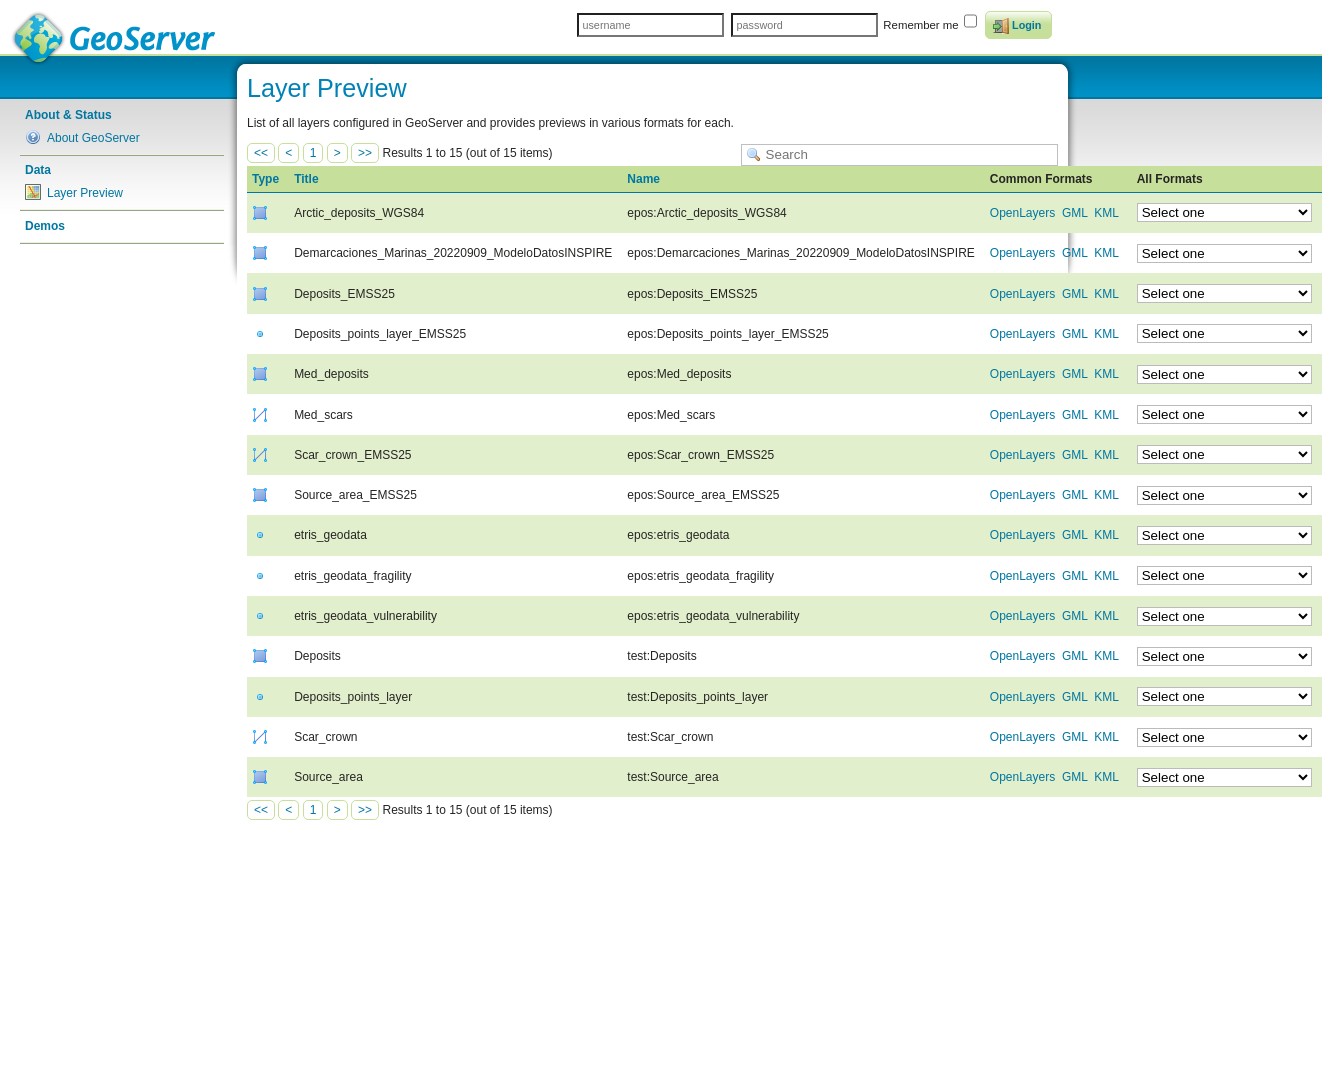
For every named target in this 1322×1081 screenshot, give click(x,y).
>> (365, 153)
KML (1106, 213)
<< (261, 153)
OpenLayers (1022, 213)
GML (1075, 213)
